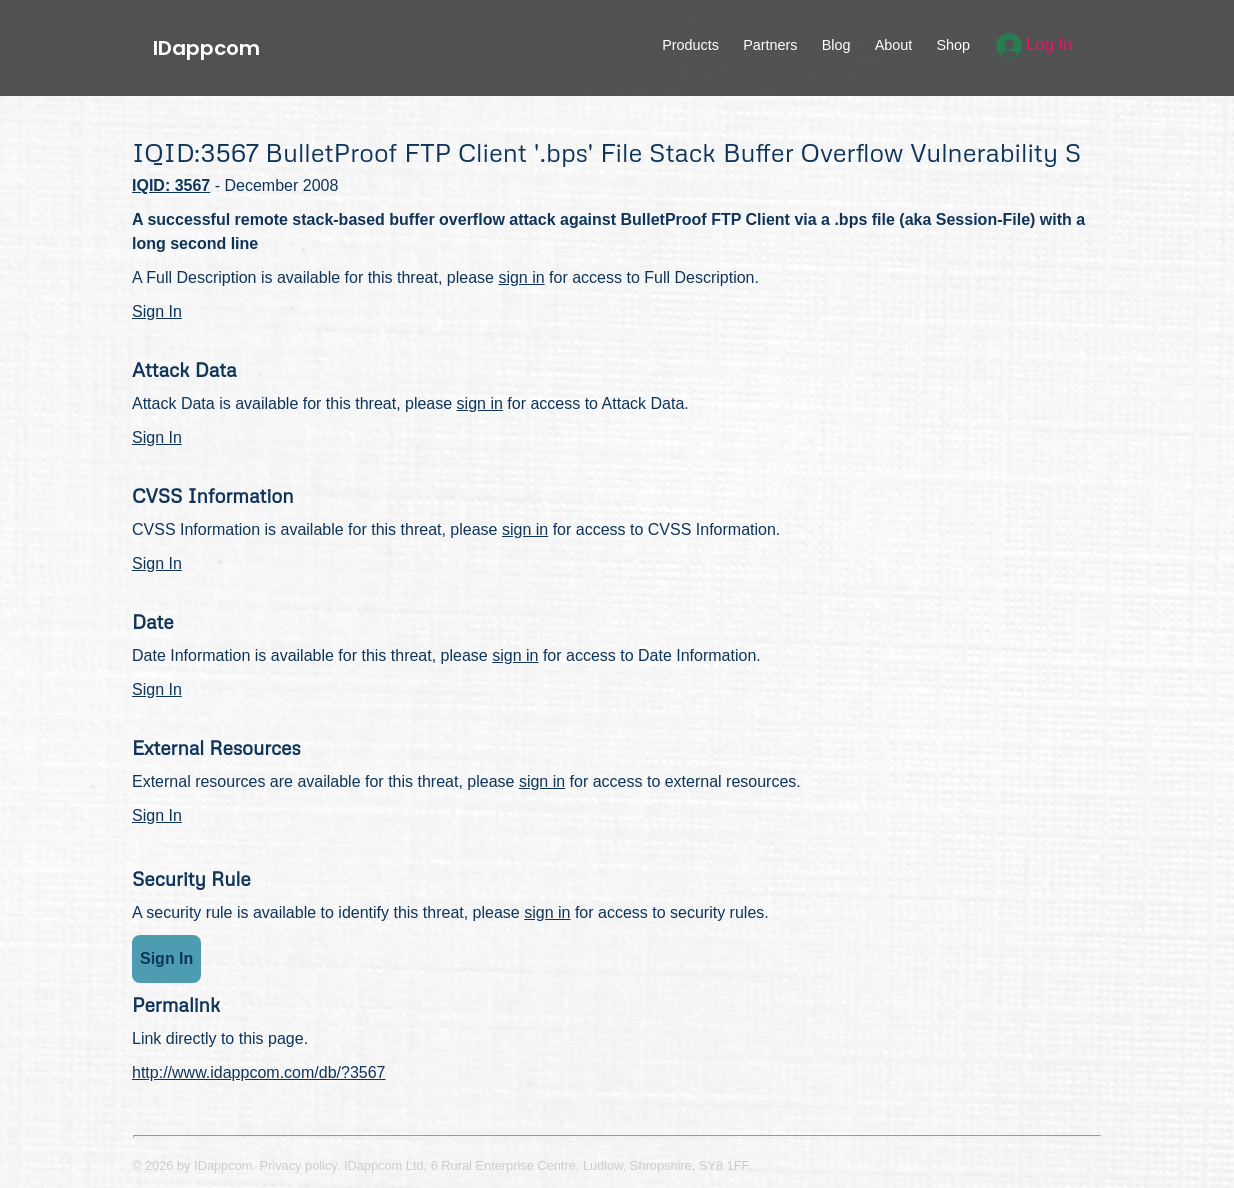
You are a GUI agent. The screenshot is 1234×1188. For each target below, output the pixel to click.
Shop (953, 45)
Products (690, 45)
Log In (1034, 44)
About (894, 45)
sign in (521, 277)
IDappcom (206, 48)
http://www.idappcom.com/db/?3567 (258, 1072)
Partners (770, 45)
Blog (836, 45)
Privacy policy (298, 1165)
